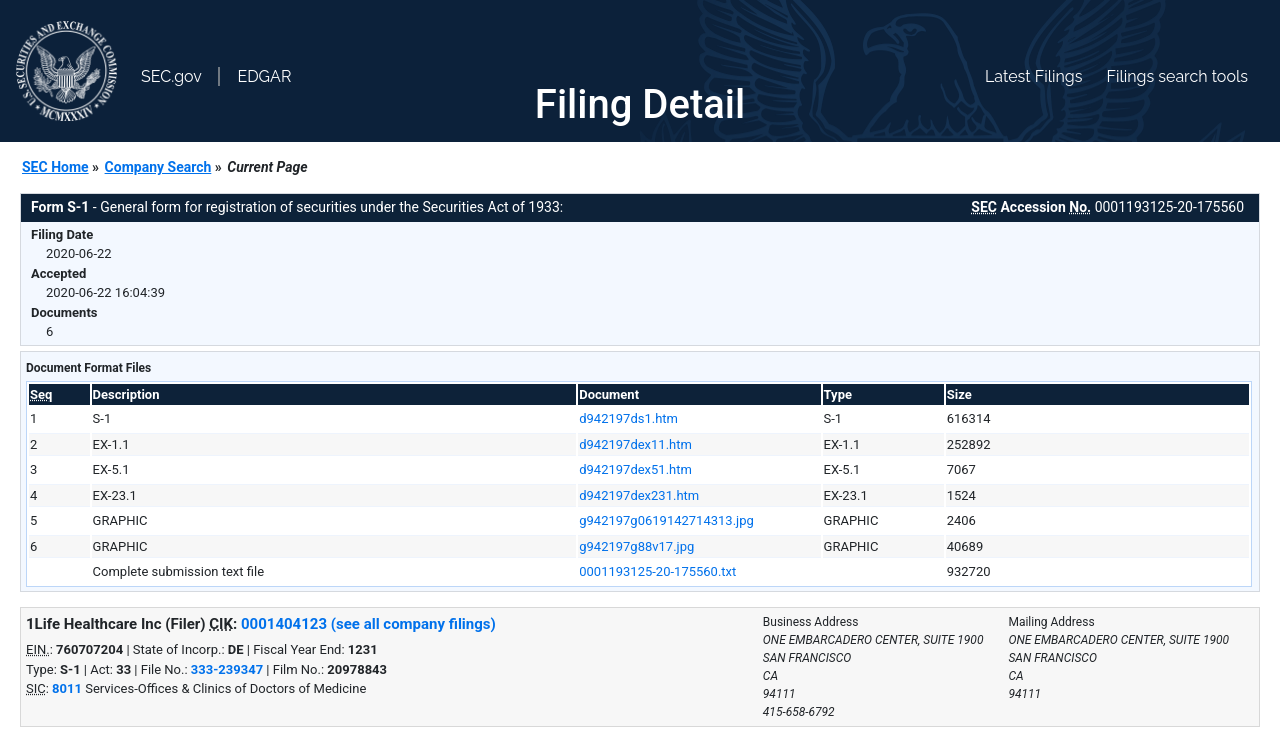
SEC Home (55, 167)
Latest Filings (1033, 76)
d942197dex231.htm (639, 495)
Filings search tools (1177, 76)
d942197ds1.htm (628, 418)
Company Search (158, 167)
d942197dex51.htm (635, 469)
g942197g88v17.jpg (636, 546)
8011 (67, 688)
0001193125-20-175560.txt (657, 571)
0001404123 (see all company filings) (368, 624)
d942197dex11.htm (635, 444)
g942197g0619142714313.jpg (666, 520)
